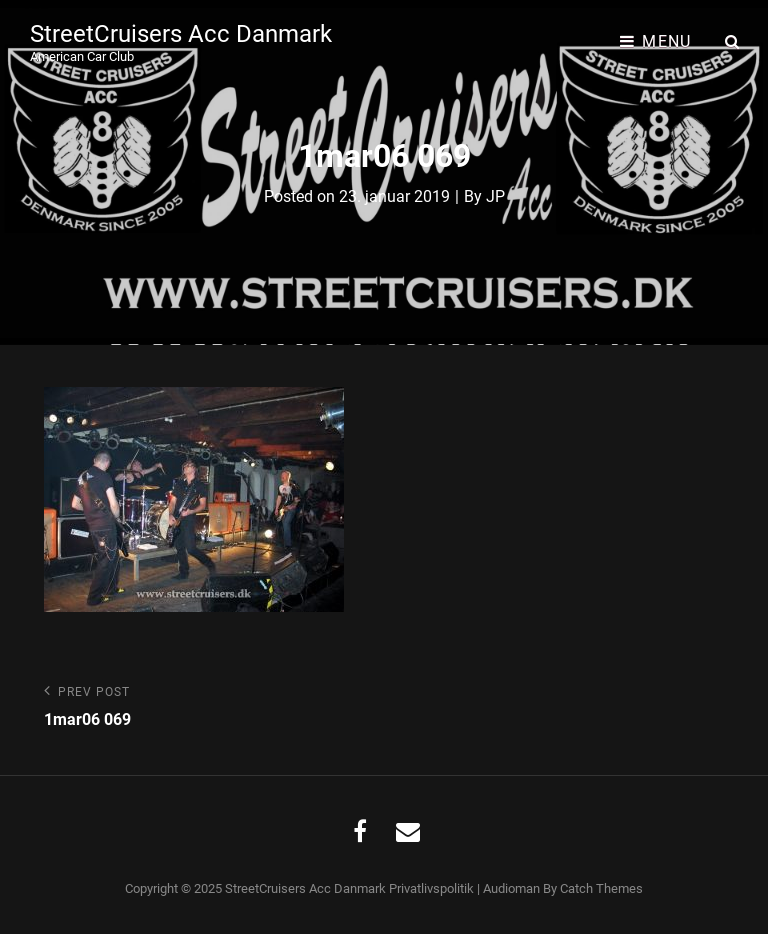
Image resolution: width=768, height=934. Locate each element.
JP (495, 196)
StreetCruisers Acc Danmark (181, 34)
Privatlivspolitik (431, 888)
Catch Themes (601, 888)
